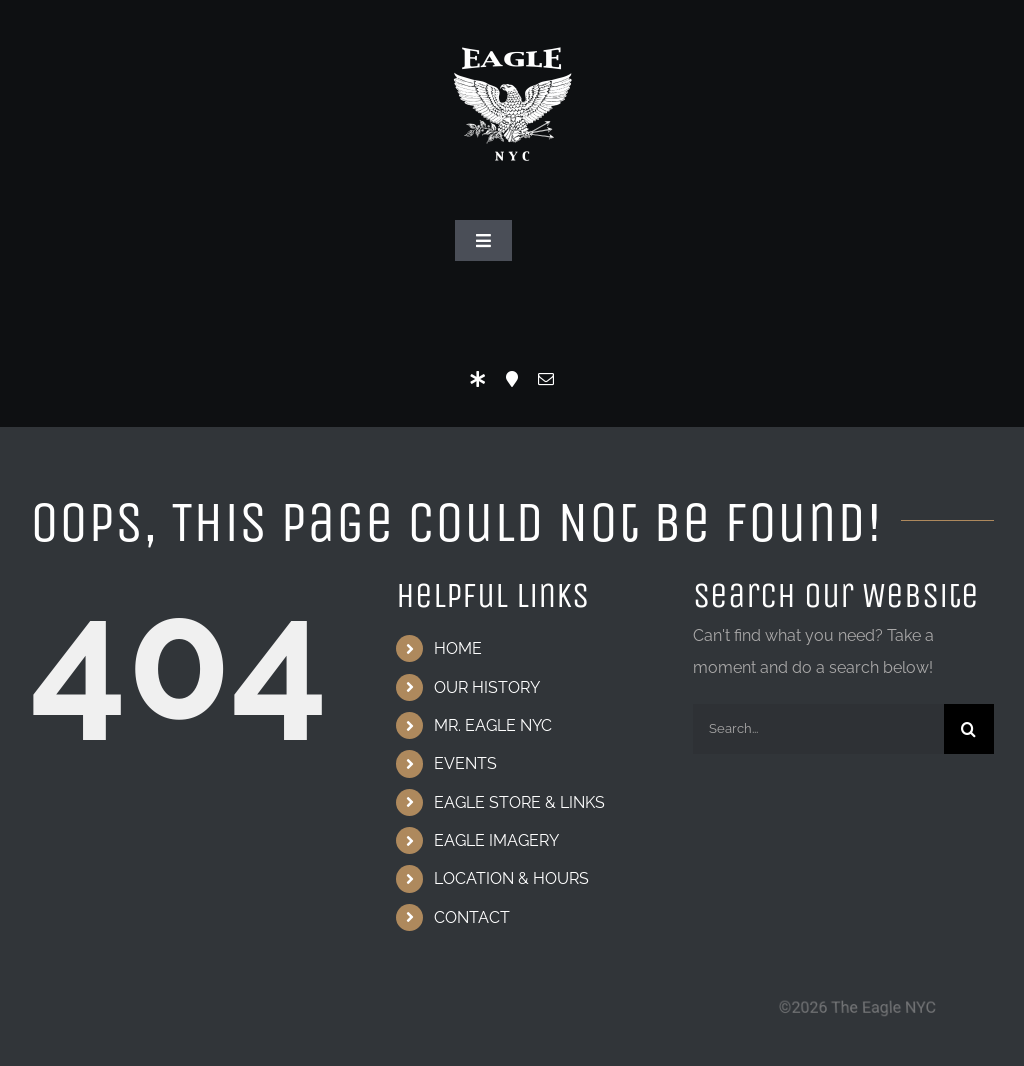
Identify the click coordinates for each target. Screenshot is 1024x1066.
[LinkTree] (478, 379)
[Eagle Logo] (512, 27)
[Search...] (818, 729)
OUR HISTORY (487, 687)
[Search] (969, 729)
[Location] (512, 379)
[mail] (546, 379)
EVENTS (465, 763)
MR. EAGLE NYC (493, 725)
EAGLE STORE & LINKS (519, 802)
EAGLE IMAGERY (496, 840)
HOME (458, 648)
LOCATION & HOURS (511, 878)
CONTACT (472, 917)
